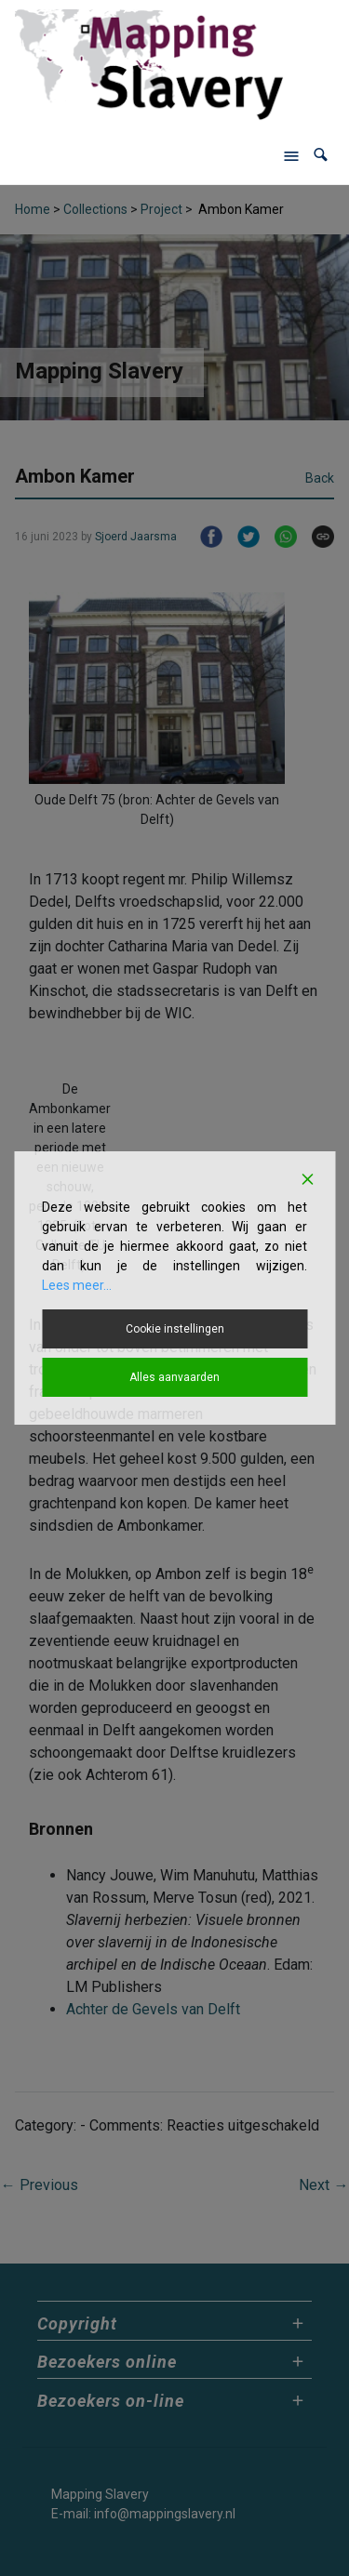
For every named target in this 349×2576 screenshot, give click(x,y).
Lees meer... (77, 1285)
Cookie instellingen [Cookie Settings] (175, 1328)
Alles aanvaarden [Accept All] (174, 1377)
